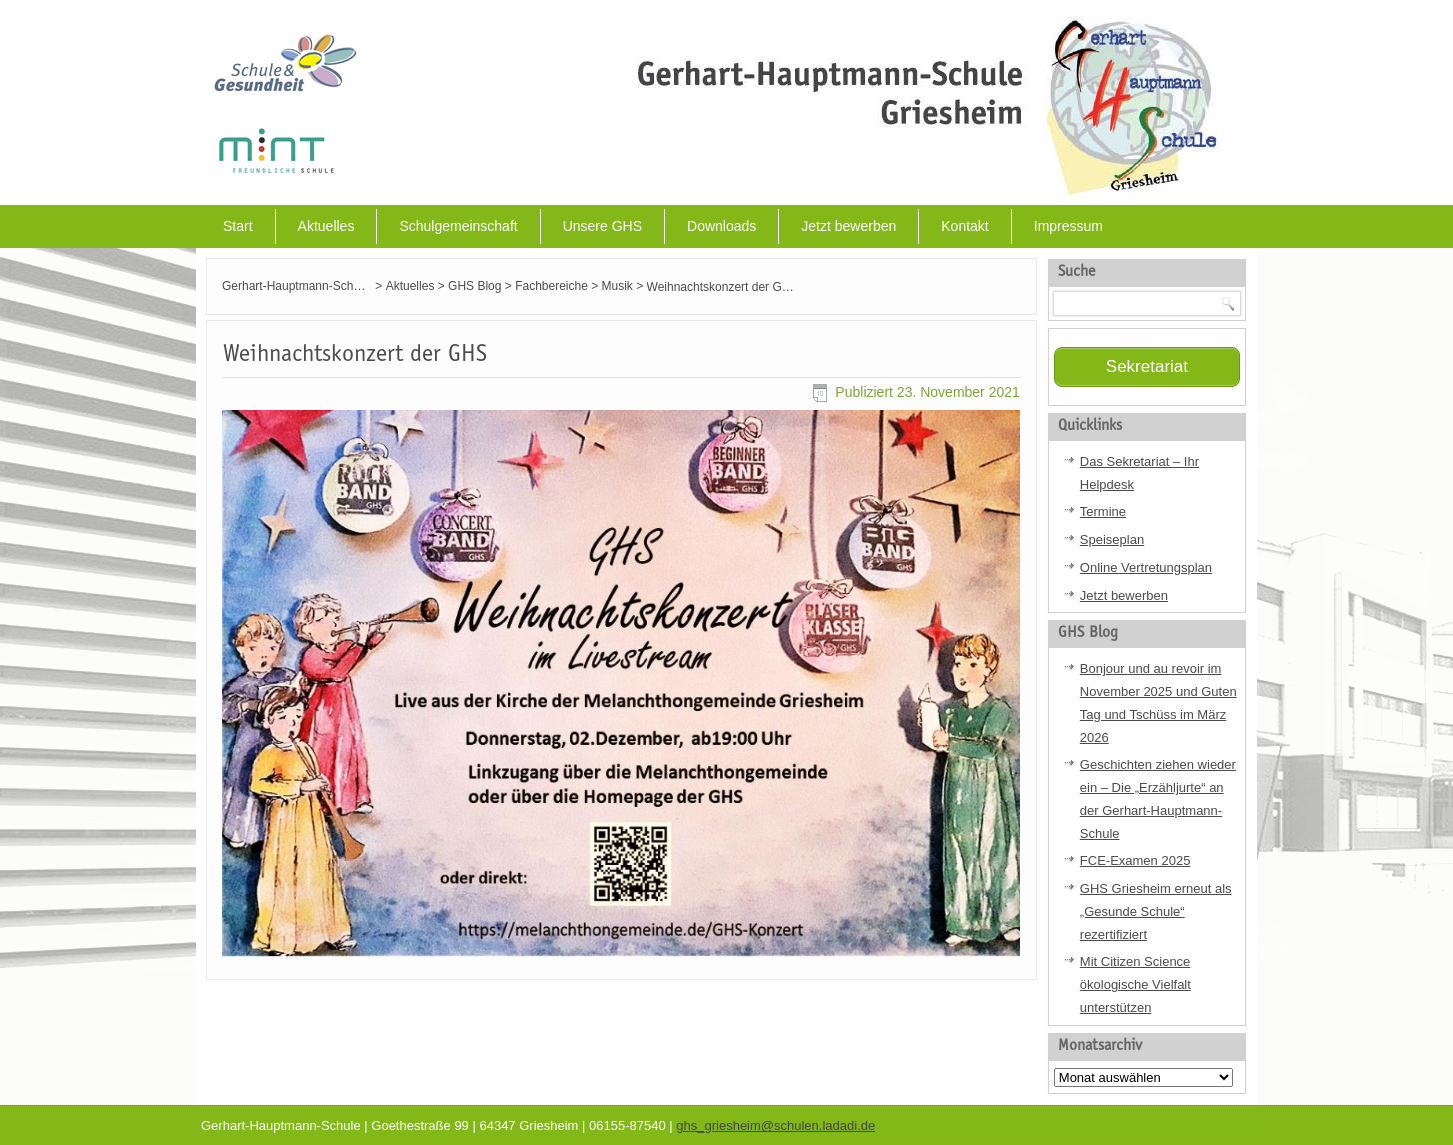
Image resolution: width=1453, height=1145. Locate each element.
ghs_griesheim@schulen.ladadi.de (775, 1124)
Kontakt (964, 226)
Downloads (721, 226)
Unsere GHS (602, 226)
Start (238, 226)
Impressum (1068, 226)
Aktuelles (326, 226)
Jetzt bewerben (848, 226)
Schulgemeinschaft (458, 226)
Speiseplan (1112, 537)
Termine (1103, 510)
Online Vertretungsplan (1146, 565)
